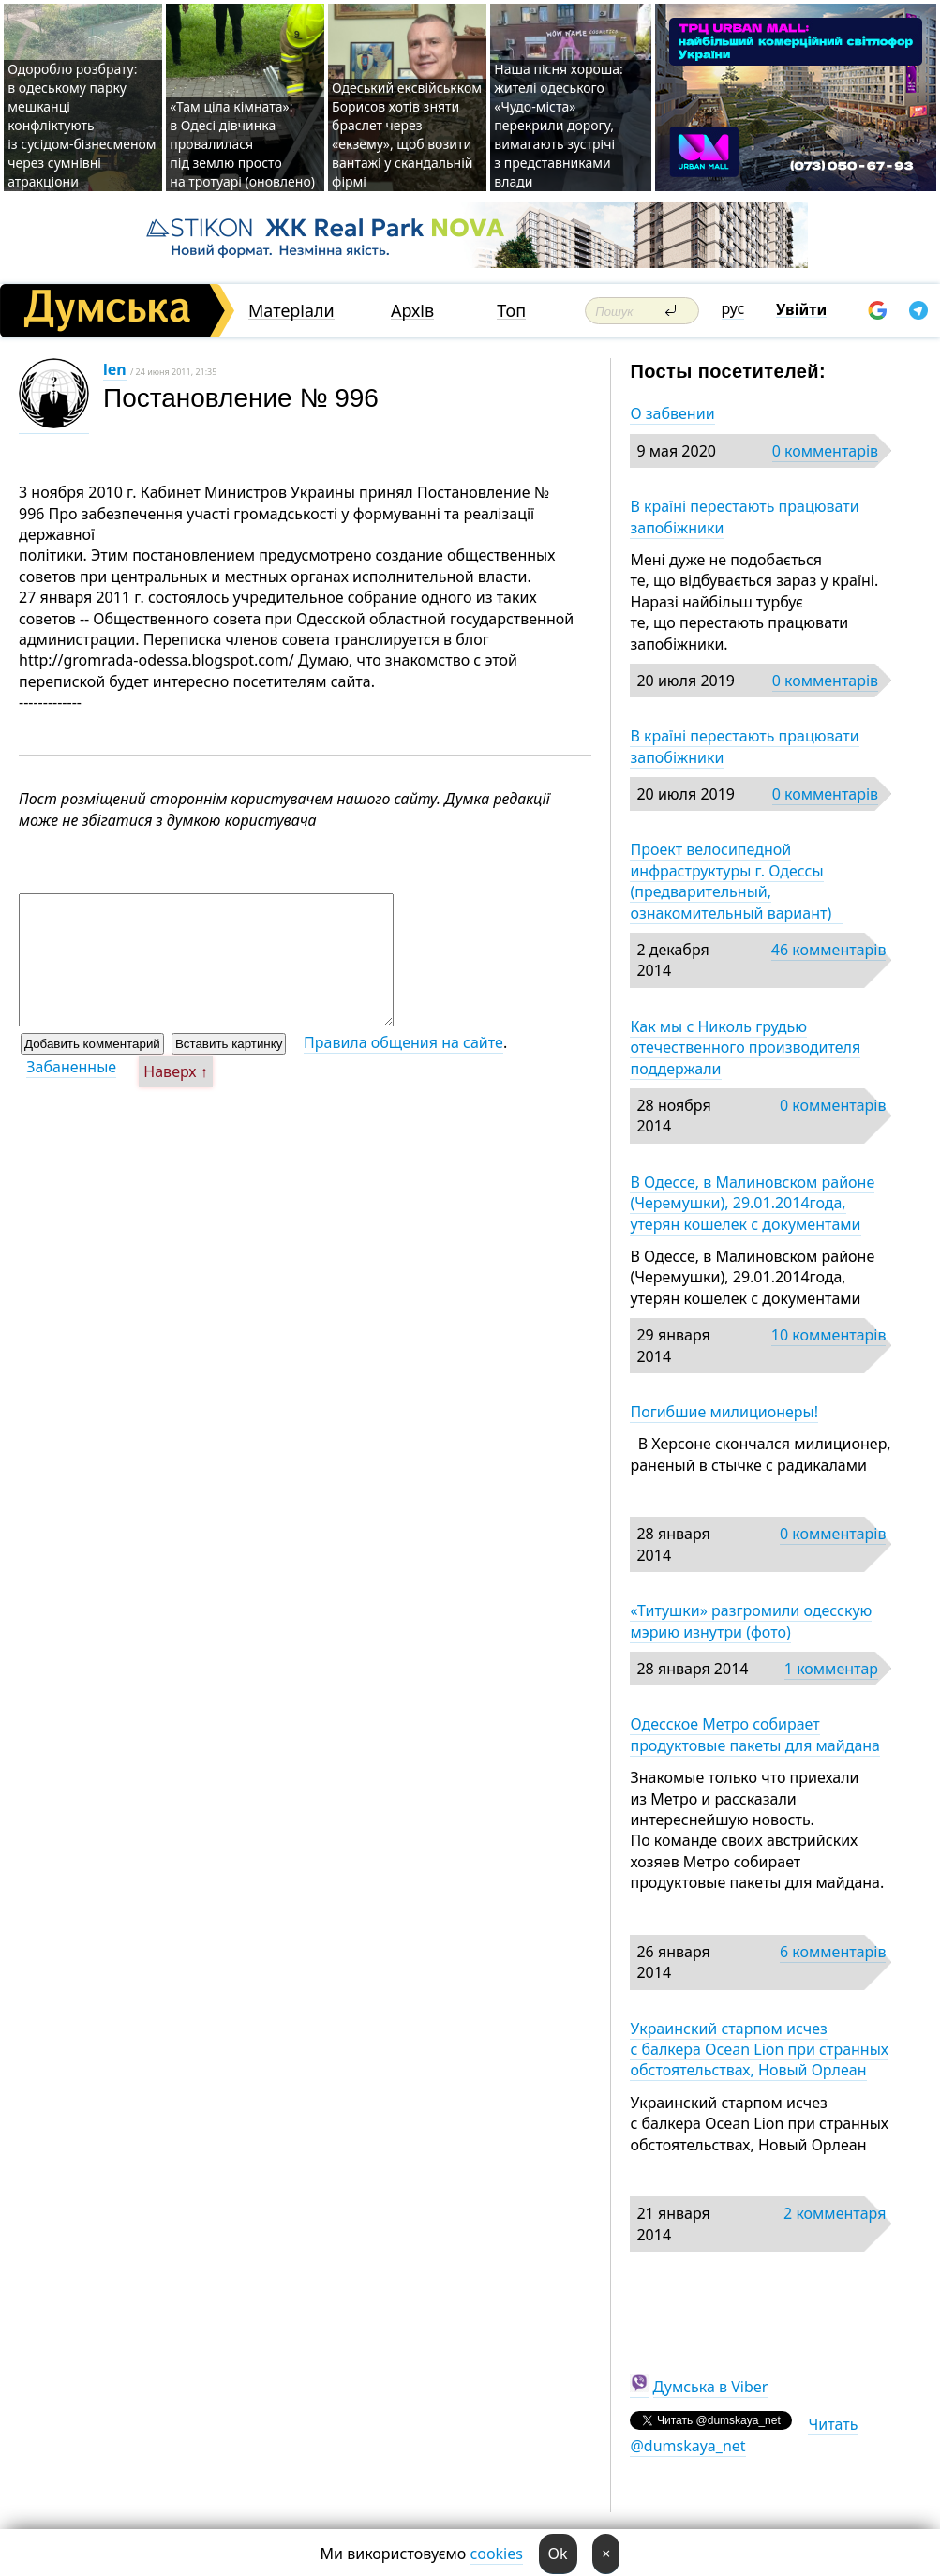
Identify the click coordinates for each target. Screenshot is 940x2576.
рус (733, 308)
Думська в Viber (710, 2386)
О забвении (672, 413)
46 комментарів (829, 949)
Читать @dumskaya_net (744, 2434)
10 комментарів (829, 1335)
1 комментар (831, 1668)
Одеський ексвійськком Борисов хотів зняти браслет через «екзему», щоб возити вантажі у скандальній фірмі (407, 134)
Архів (412, 311)
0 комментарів (825, 451)
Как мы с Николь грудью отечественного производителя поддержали (745, 1047)
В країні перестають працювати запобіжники (744, 516)
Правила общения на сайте (403, 1042)
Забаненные (71, 1066)
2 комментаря (834, 2213)
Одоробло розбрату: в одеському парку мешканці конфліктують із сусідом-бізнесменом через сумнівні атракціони (81, 125)
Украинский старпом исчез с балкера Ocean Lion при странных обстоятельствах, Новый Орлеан (759, 2049)
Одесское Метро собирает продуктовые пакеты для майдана (755, 1734)
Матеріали (291, 311)
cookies (496, 2553)
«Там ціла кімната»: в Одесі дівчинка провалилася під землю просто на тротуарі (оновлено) (242, 143)
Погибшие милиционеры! (724, 1411)
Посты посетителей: (728, 371)
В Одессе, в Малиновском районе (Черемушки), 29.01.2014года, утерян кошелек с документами (752, 1203)
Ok (558, 2553)
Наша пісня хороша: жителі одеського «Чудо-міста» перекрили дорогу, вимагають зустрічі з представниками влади (558, 125)
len (115, 369)
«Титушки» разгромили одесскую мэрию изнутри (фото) (751, 1620)
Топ (511, 311)
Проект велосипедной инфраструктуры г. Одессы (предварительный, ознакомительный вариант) (736, 880)
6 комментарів (833, 1951)
